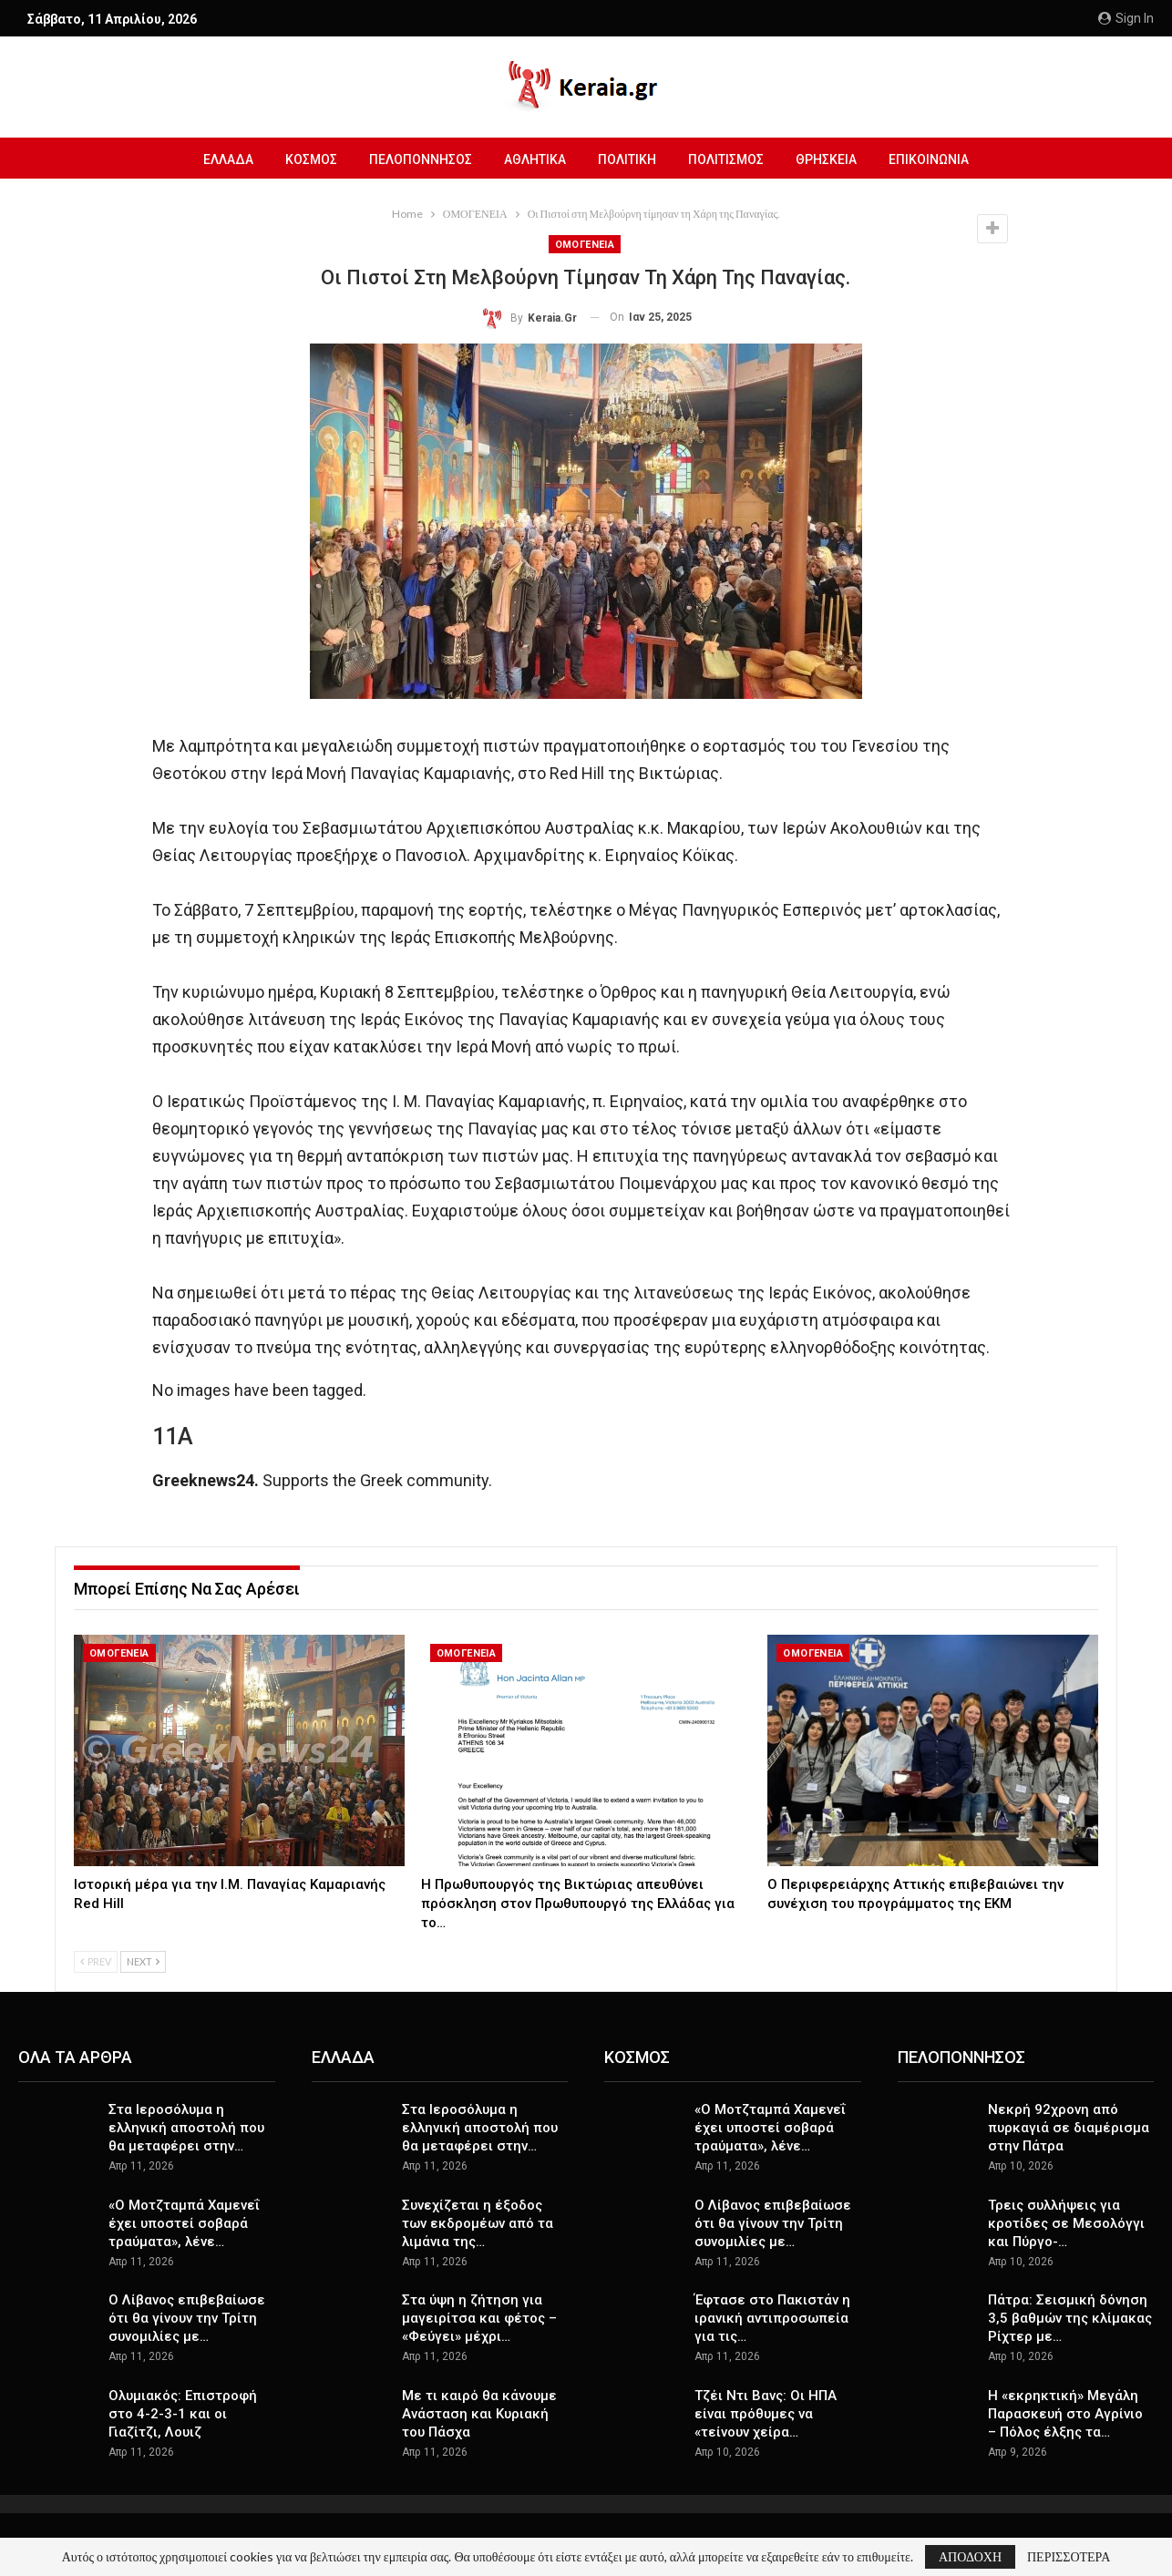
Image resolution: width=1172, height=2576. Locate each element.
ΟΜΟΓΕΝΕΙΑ (585, 245)
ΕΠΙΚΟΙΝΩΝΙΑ (929, 159)
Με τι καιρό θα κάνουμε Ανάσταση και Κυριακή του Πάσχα (479, 2413)
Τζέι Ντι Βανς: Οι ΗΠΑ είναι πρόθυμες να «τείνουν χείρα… (765, 2413)
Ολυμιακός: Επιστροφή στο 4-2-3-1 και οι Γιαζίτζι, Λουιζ (182, 2413)
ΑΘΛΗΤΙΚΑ (535, 159)
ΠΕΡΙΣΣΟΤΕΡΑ (1068, 2556)
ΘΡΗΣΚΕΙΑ (826, 159)
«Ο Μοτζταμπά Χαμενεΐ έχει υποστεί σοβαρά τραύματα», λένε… (184, 2223)
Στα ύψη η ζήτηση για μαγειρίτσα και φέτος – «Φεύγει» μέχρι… (479, 2318)
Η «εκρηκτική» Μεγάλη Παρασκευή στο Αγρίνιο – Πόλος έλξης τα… (1065, 2413)
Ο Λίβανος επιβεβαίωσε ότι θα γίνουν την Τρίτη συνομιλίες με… (186, 2318)
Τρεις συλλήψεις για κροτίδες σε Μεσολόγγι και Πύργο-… (1066, 2223)
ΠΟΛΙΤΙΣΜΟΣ (726, 159)
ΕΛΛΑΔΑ (228, 159)
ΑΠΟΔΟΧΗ (970, 2556)
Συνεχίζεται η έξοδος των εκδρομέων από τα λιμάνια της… (477, 2223)
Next (143, 1961)
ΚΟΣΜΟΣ (311, 159)
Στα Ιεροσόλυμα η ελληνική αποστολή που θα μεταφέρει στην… (186, 2127)
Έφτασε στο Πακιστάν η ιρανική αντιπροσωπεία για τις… (772, 2318)
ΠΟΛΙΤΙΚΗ (627, 159)
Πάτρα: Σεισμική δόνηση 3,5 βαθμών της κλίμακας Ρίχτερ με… (1070, 2318)
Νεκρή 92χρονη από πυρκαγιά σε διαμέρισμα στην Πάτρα (1068, 2127)
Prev (95, 1961)
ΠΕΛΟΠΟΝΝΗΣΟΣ (420, 159)
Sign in (1126, 18)
